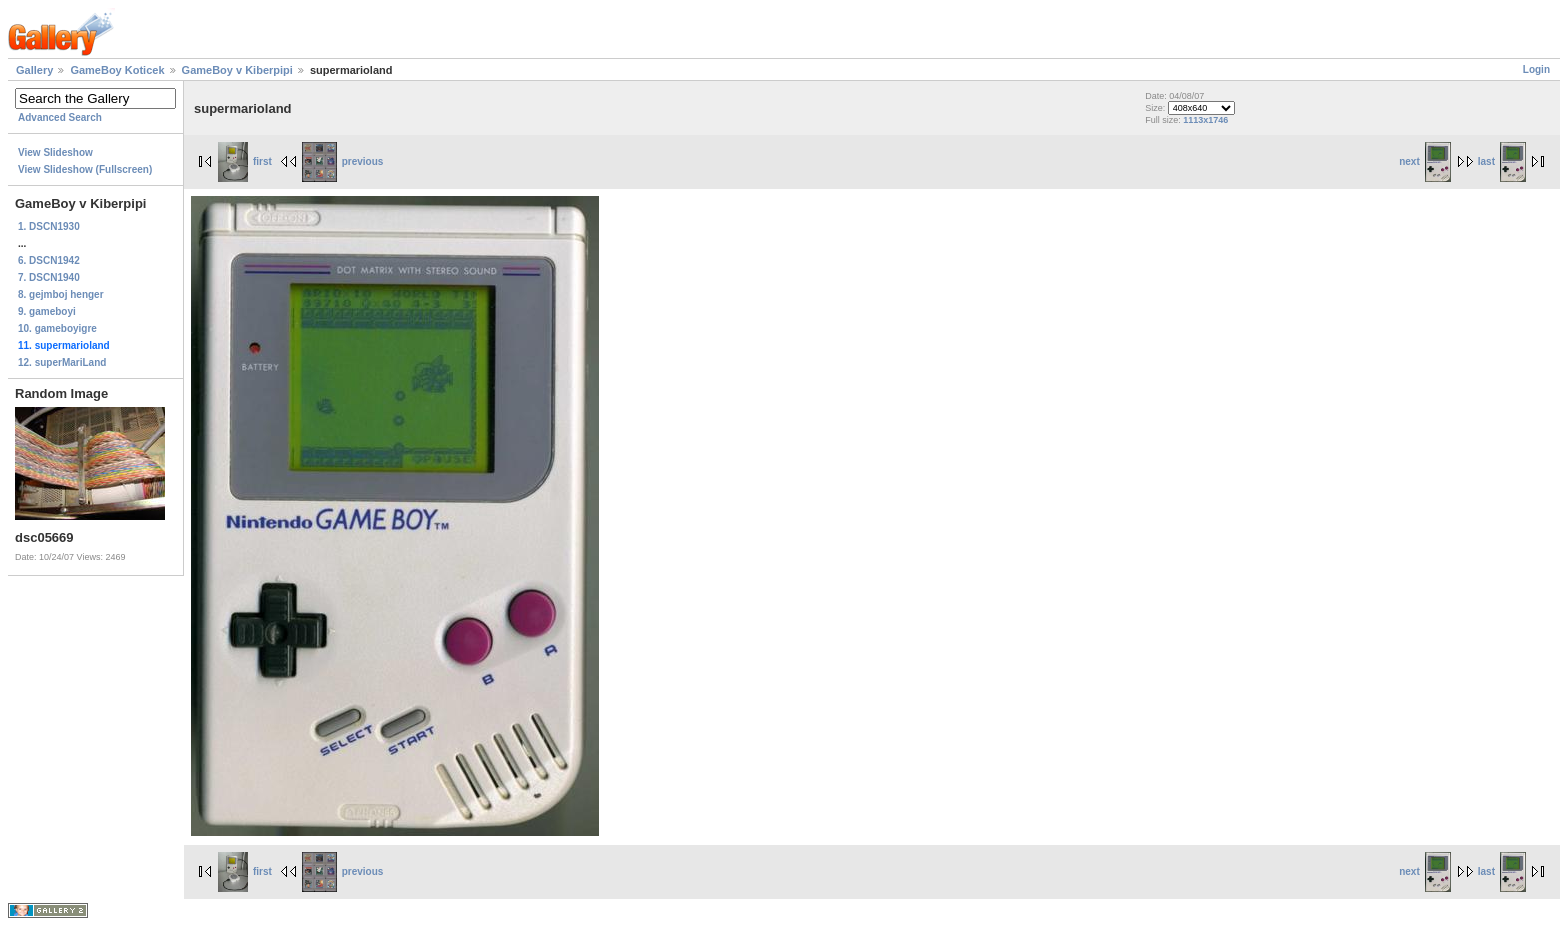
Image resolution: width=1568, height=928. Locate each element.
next (1425, 161)
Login (1536, 69)
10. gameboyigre (57, 328)
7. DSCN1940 (49, 277)
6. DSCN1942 (49, 260)
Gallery (34, 70)
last (1502, 161)
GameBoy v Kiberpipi (237, 70)
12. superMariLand (62, 362)
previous (343, 161)
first (245, 161)
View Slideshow (55, 152)
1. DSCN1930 (49, 226)
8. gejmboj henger (61, 294)
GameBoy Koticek (117, 70)
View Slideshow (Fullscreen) (85, 169)
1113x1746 (1205, 120)
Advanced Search (60, 117)
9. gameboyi (47, 311)
